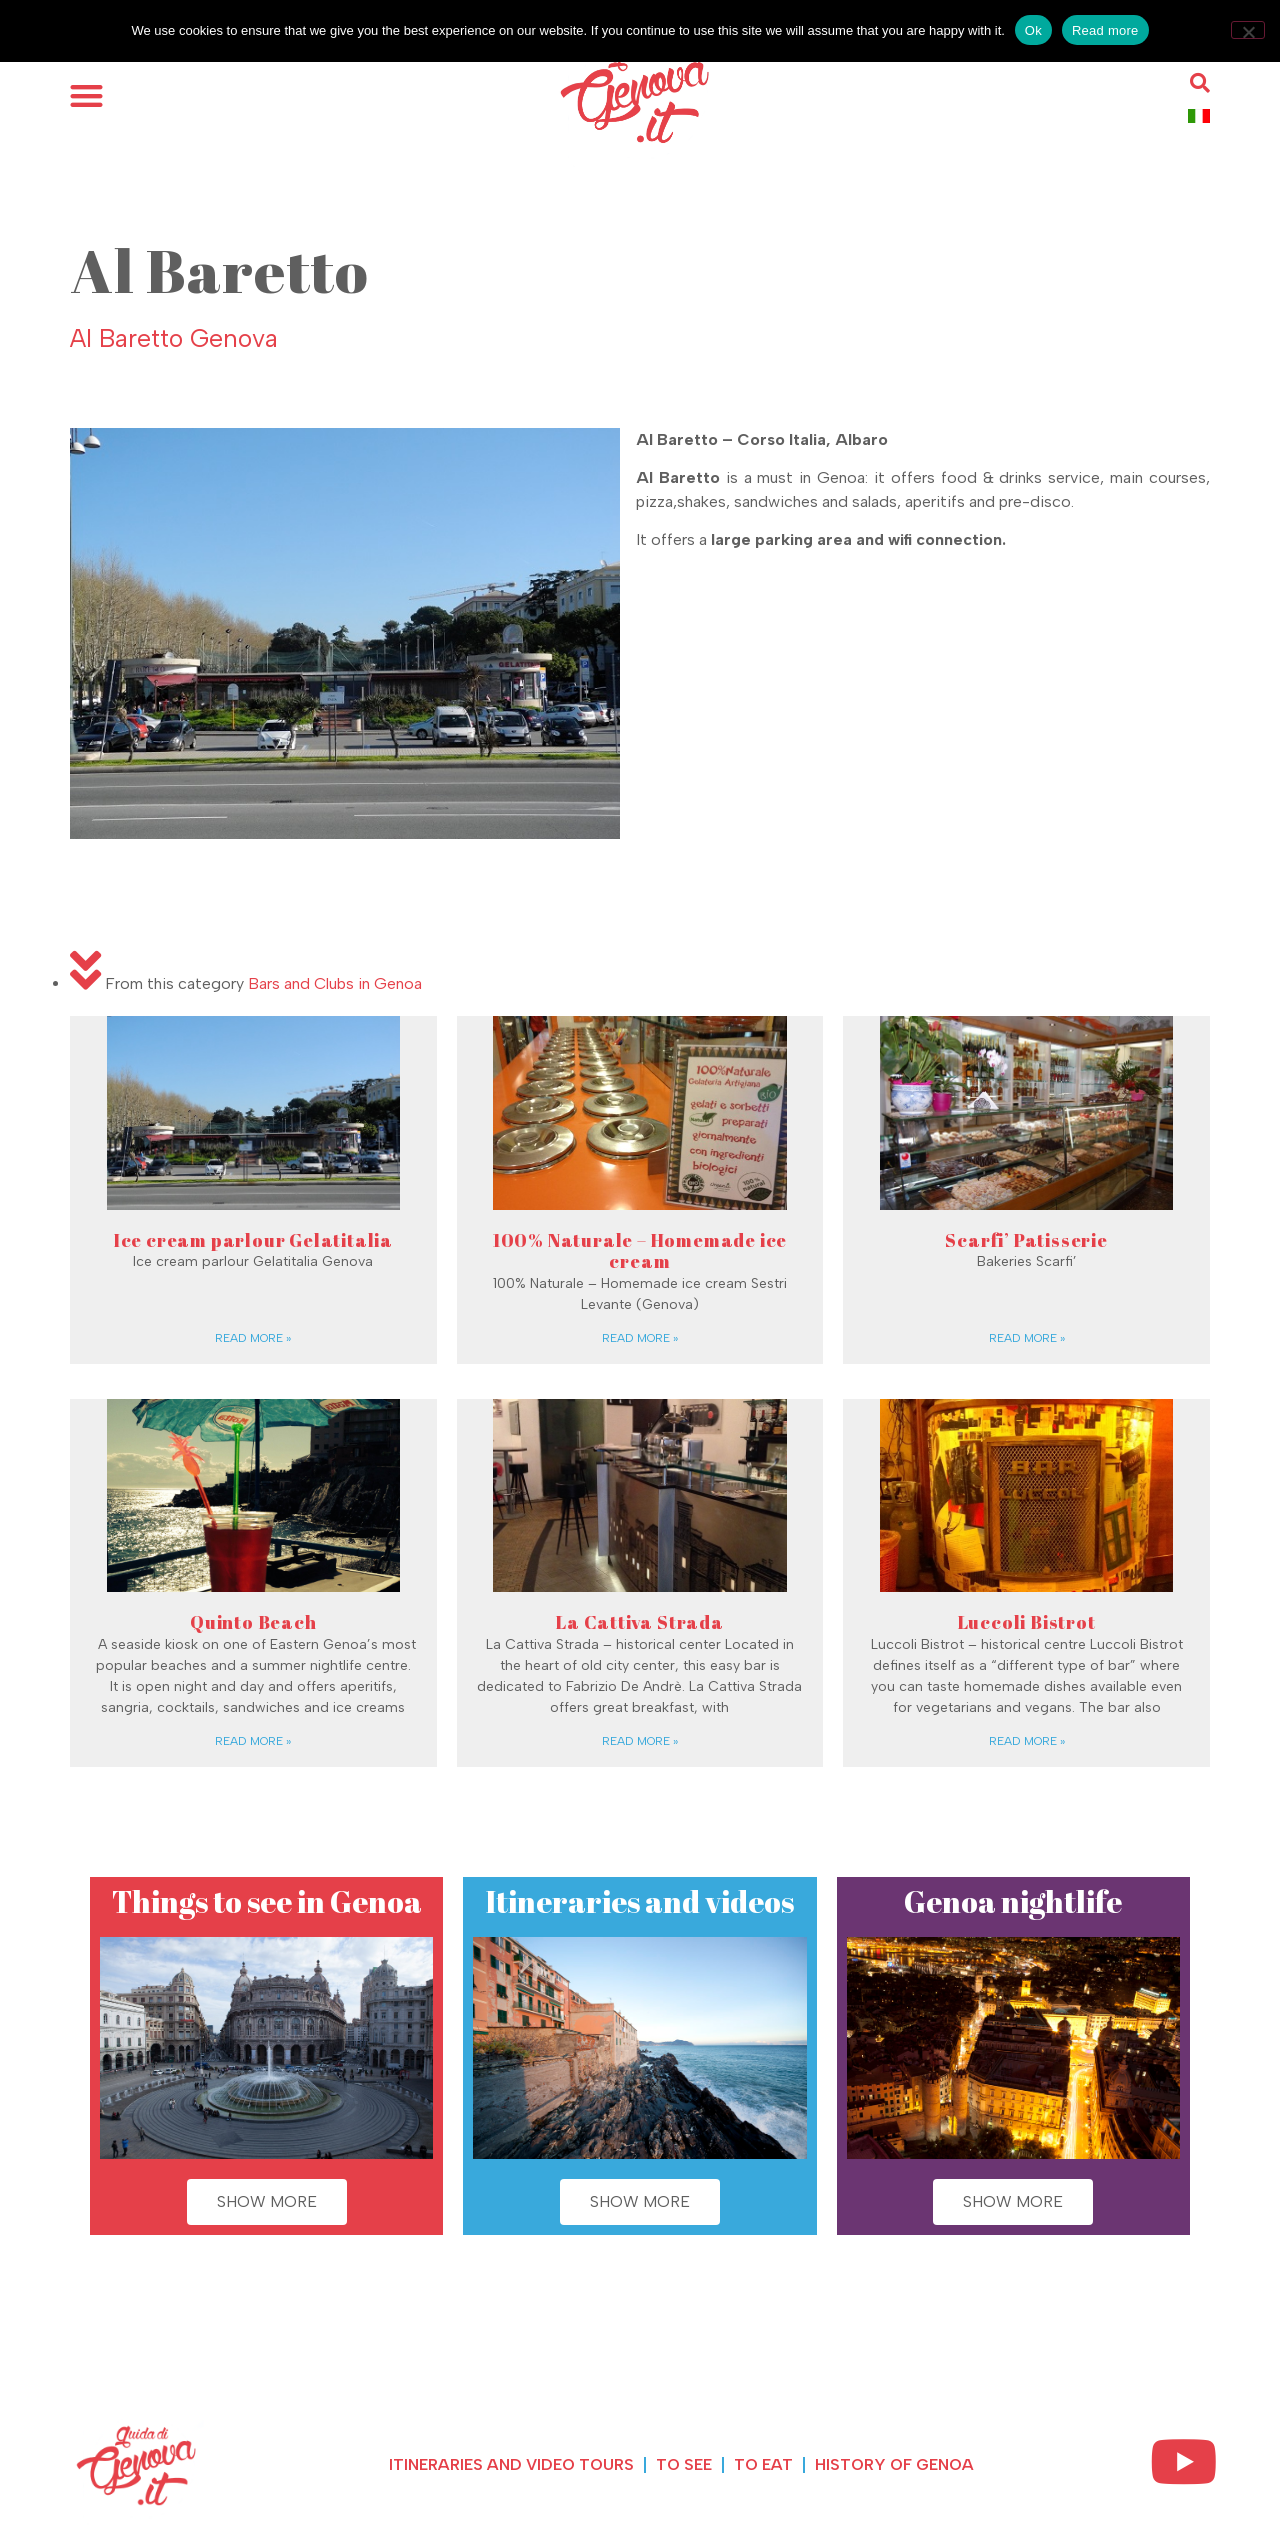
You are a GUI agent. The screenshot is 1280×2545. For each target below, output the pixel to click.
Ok (1033, 30)
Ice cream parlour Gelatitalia (253, 1240)
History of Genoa (894, 2464)
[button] (86, 95)
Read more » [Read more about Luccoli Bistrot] (1027, 1741)
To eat (763, 2464)
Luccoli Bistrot (1027, 1622)
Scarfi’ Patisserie (1026, 1240)
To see (684, 2464)
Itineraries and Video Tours (511, 2464)
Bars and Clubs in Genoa (335, 983)
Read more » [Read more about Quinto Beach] (253, 1741)
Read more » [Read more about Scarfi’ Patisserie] (1027, 1338)
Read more (1105, 30)
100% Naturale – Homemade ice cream (640, 1251)
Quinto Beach (253, 1622)
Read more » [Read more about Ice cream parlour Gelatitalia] (253, 1338)
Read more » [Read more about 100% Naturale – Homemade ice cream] (640, 1338)
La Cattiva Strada (640, 1622)
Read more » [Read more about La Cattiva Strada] (640, 1741)
